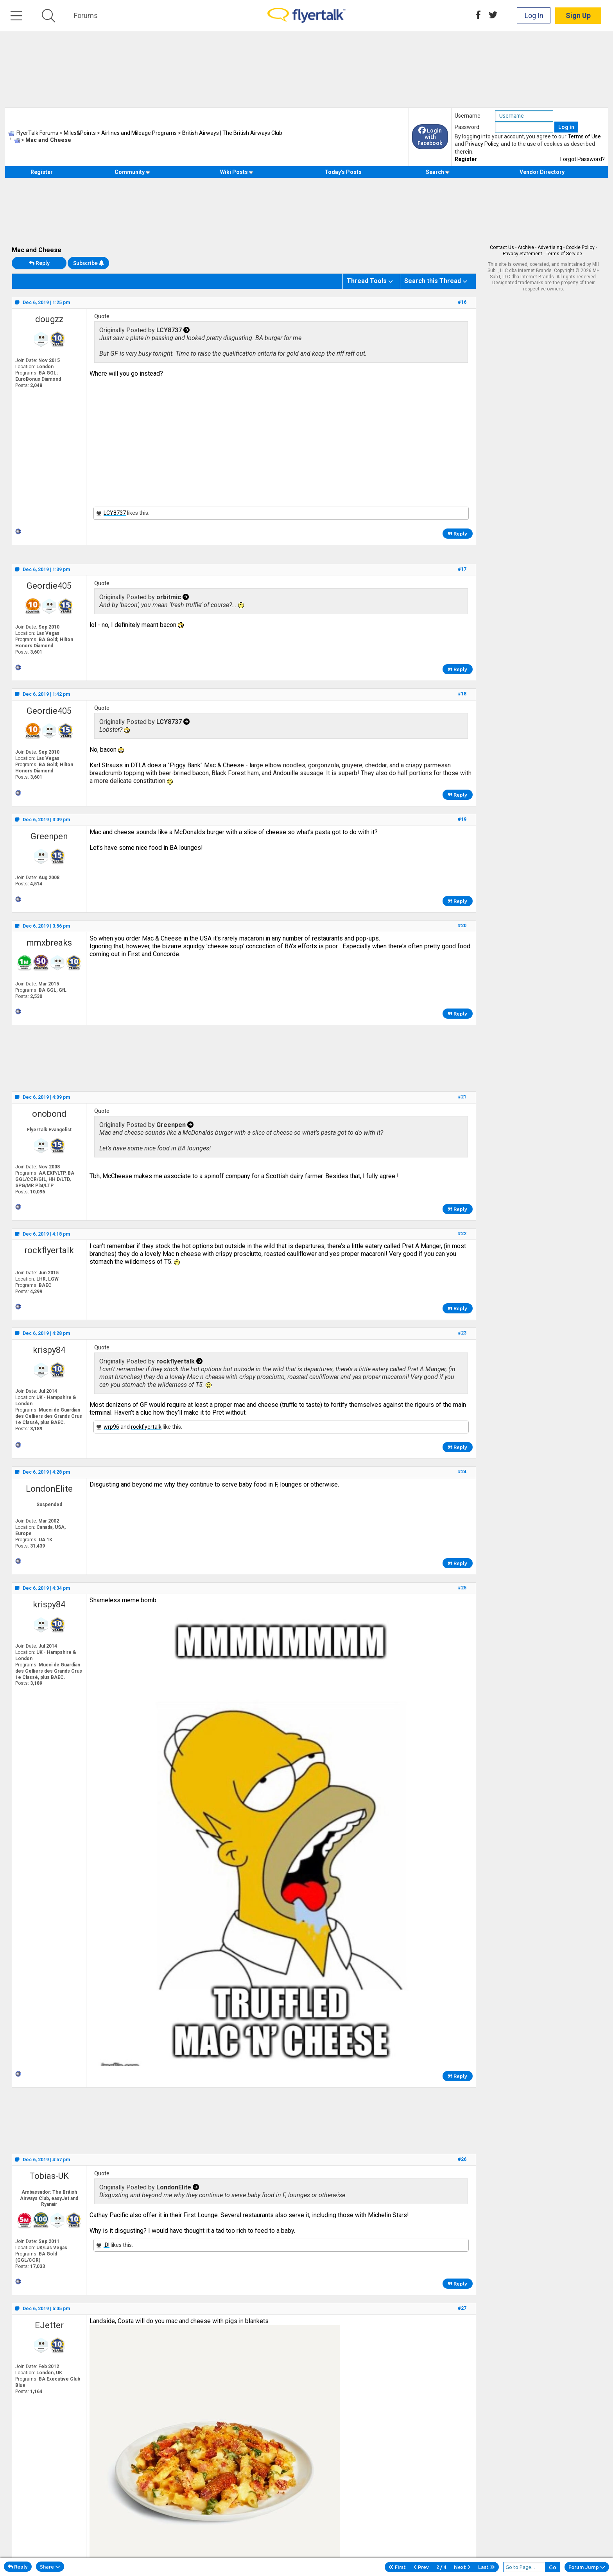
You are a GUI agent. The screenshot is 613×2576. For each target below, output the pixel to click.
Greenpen (49, 836)
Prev (421, 2567)
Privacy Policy (481, 144)
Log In (534, 15)
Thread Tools (367, 281)
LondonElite (49, 1489)
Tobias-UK (49, 2176)
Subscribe (88, 263)
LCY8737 (115, 513)
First (397, 2567)
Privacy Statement (522, 253)
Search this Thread (432, 281)
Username (467, 116)
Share (50, 2566)
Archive (526, 247)
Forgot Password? (582, 159)
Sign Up (578, 15)
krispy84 (49, 1350)
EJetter (49, 2325)
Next (462, 2567)
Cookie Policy (580, 247)
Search (438, 172)
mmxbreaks (49, 943)
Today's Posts (343, 172)
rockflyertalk (49, 1250)
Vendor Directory (542, 172)
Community (132, 172)
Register (466, 159)
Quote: (102, 316)
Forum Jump (586, 2567)
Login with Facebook (430, 136)
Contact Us (502, 247)
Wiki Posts (236, 172)
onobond (49, 1114)
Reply (39, 263)
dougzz (49, 319)
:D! (106, 2245)
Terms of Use (584, 136)
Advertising (550, 247)
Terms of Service (564, 253)
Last (486, 2567)
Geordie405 (49, 586)
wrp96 (111, 1427)
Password (467, 127)
